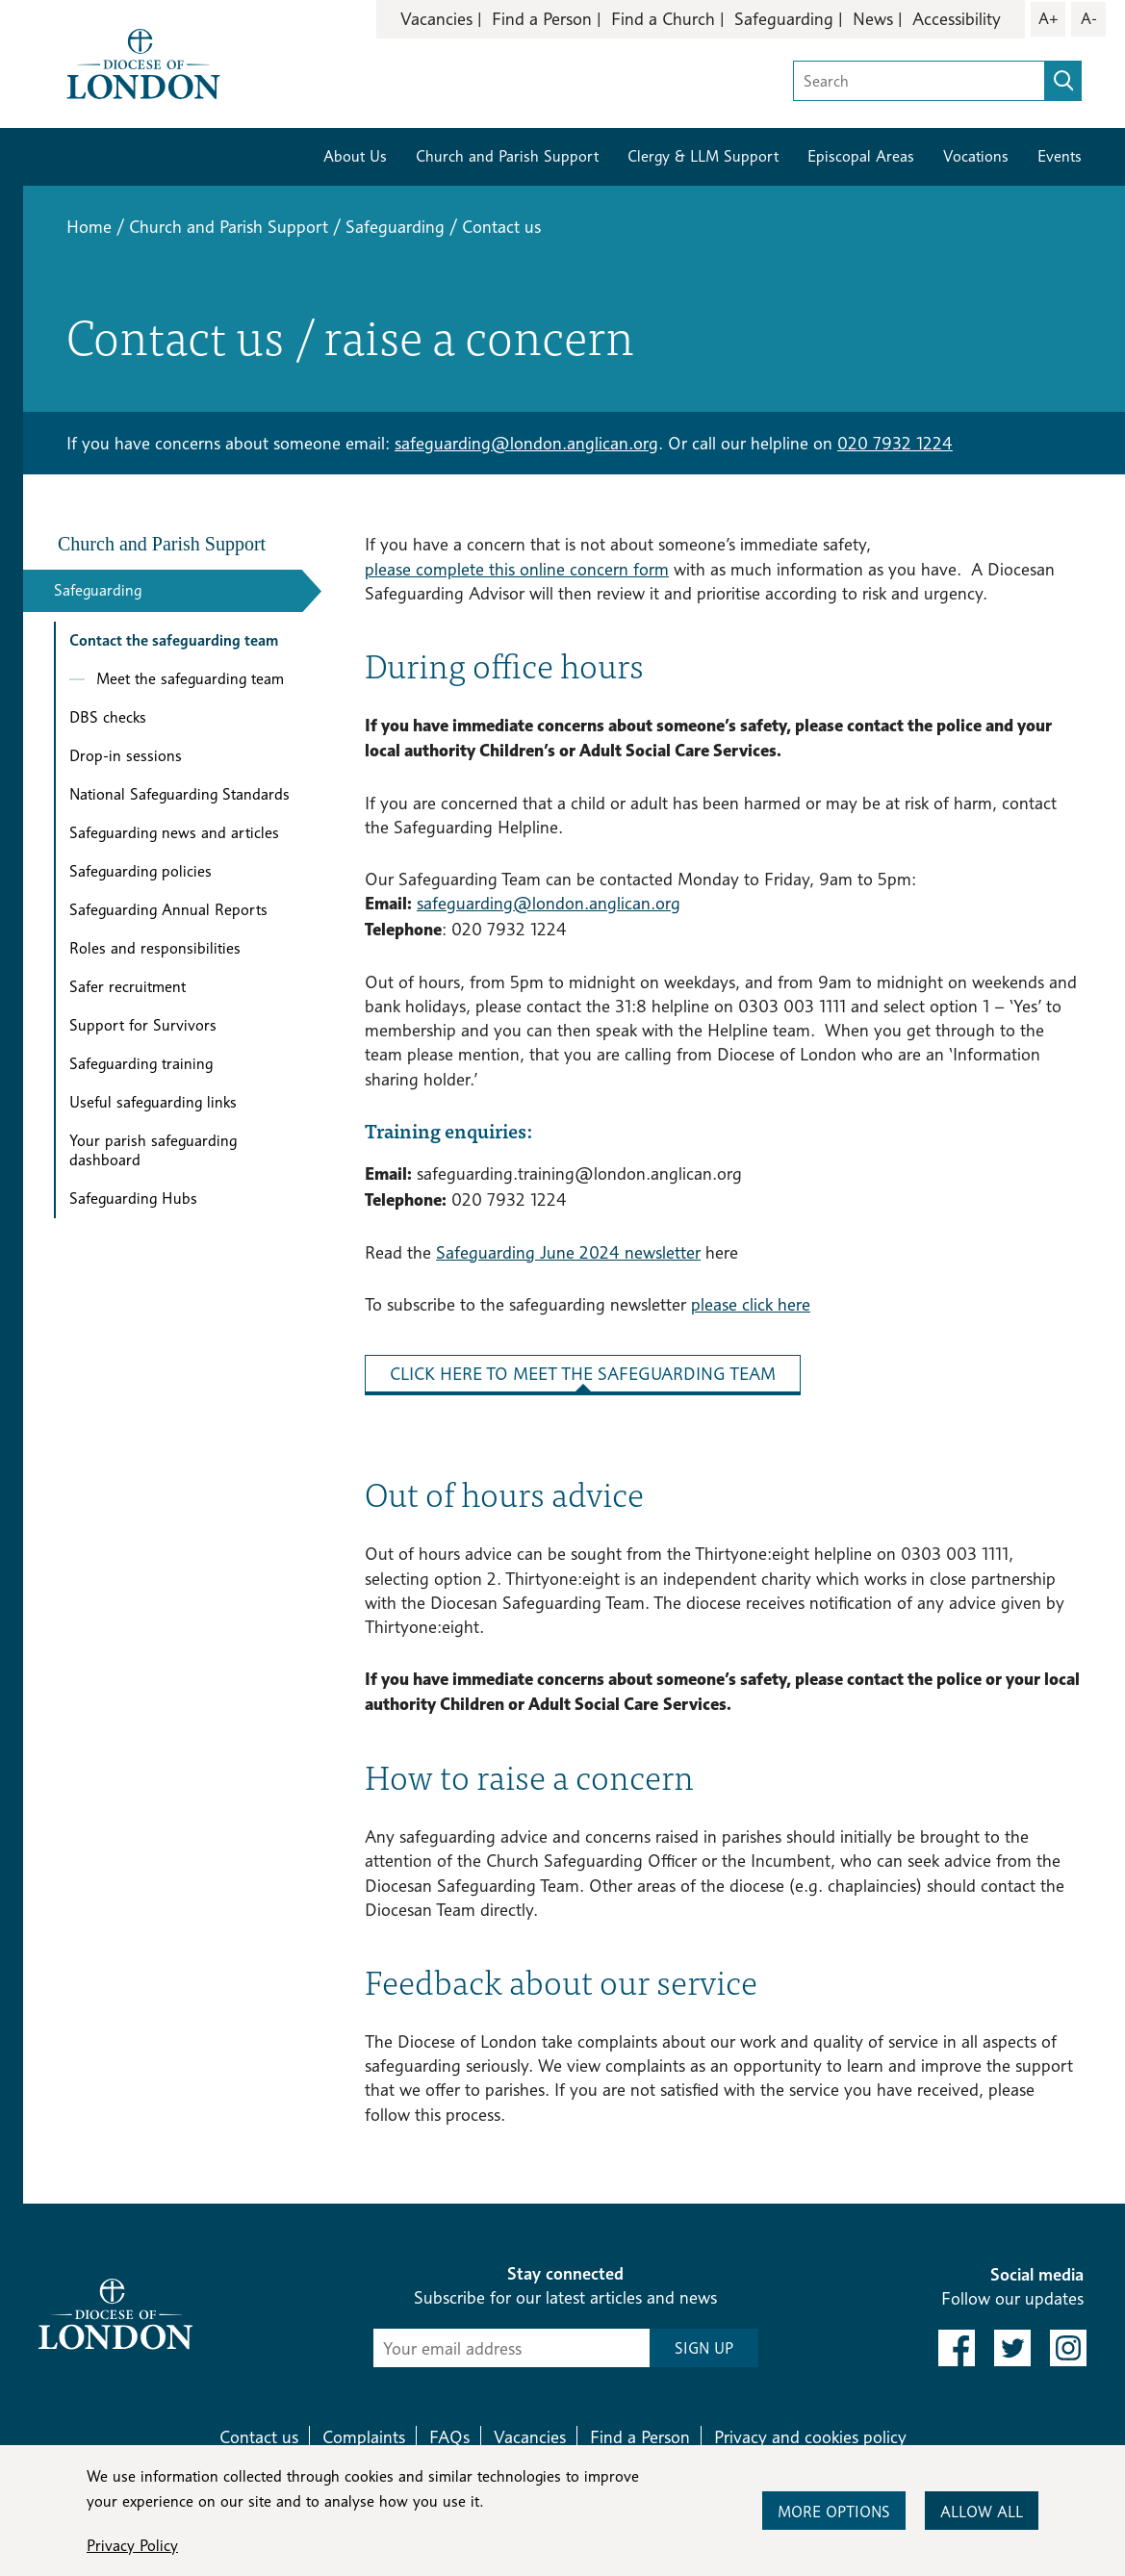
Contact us (258, 2437)
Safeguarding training (141, 1064)
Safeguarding (783, 19)
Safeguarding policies (140, 871)
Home (89, 227)
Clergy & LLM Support (703, 156)
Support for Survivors (143, 1025)
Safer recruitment (127, 987)
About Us (355, 156)
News (873, 19)
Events (1059, 156)
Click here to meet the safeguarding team (583, 1374)
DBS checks (107, 717)
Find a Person (542, 19)
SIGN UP (704, 2348)
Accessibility (956, 19)
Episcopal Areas (860, 156)
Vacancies (436, 19)
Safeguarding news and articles (174, 833)
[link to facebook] (956, 2348)
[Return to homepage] (143, 62)
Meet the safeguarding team (190, 679)
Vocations (976, 156)
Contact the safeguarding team (173, 640)
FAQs (449, 2437)
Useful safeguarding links (153, 1102)
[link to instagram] (1068, 2348)
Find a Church (663, 19)
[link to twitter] (1012, 2348)
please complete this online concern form (517, 569)
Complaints (363, 2437)
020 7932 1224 (895, 443)
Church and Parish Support (507, 156)
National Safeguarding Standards (179, 794)
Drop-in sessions (125, 756)
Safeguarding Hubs (133, 1198)
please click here (750, 1304)
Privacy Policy (132, 2546)
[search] (1063, 81)
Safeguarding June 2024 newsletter (568, 1252)
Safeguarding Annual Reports (168, 910)
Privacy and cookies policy (810, 2437)
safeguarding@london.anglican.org (526, 443)
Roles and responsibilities (155, 948)
